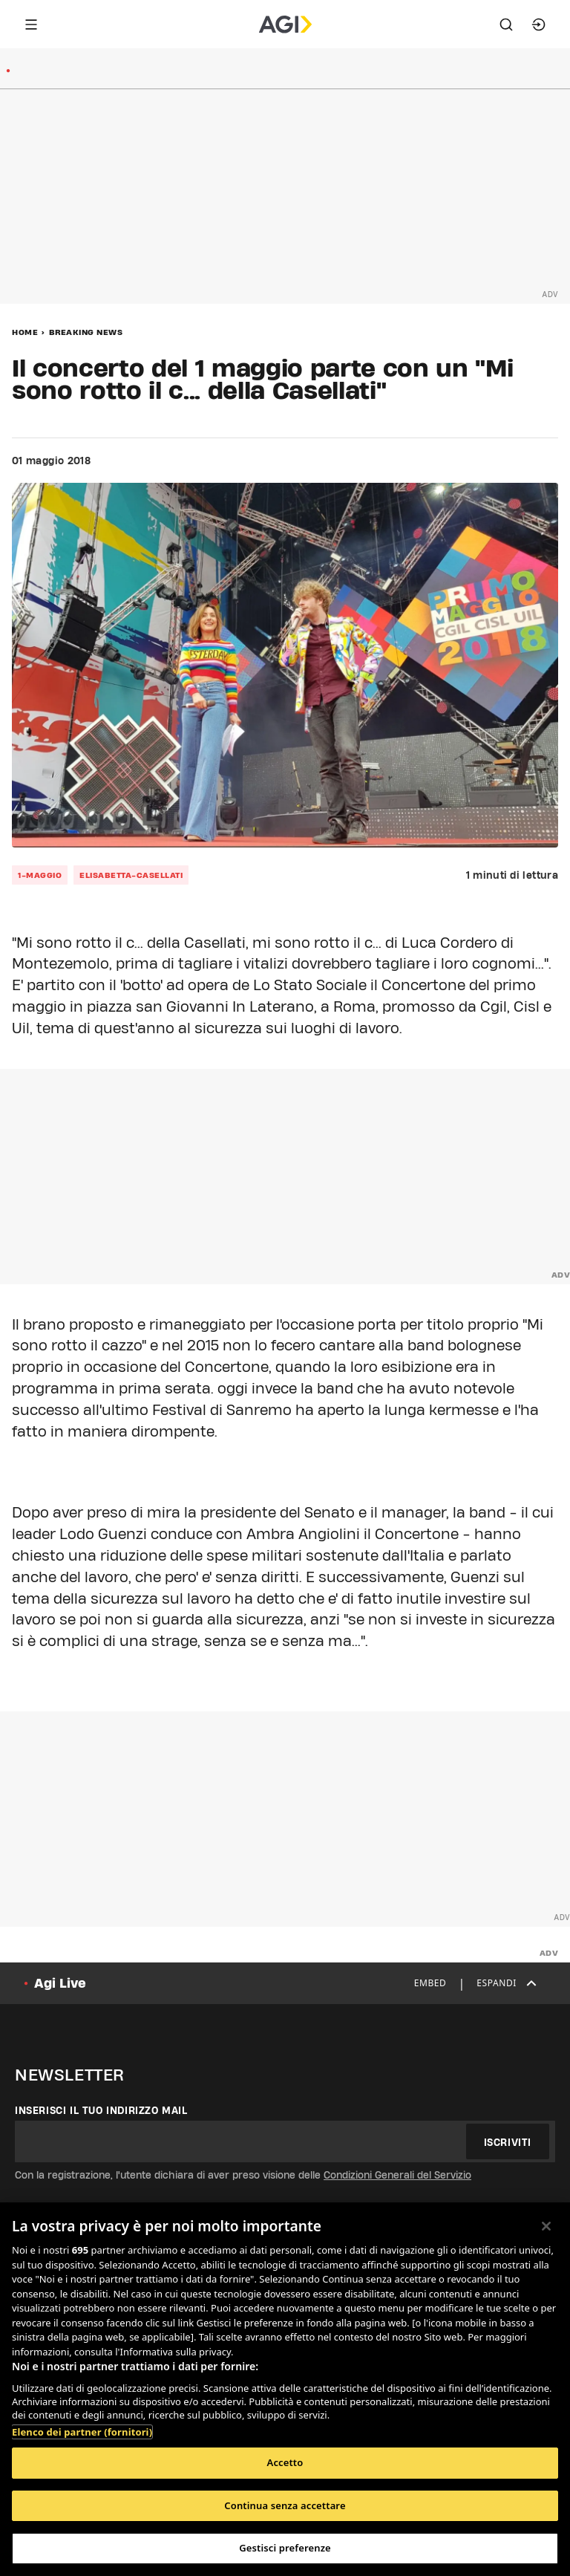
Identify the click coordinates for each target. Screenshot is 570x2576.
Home (25, 332)
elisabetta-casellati (131, 875)
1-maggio (40, 875)
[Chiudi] (546, 2226)
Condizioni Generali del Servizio (397, 2175)
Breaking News (86, 332)
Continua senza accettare (284, 2505)
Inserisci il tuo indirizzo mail (101, 2110)
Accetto (285, 2462)
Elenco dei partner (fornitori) (82, 2432)
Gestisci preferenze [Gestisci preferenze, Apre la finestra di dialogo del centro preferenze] (285, 2547)
